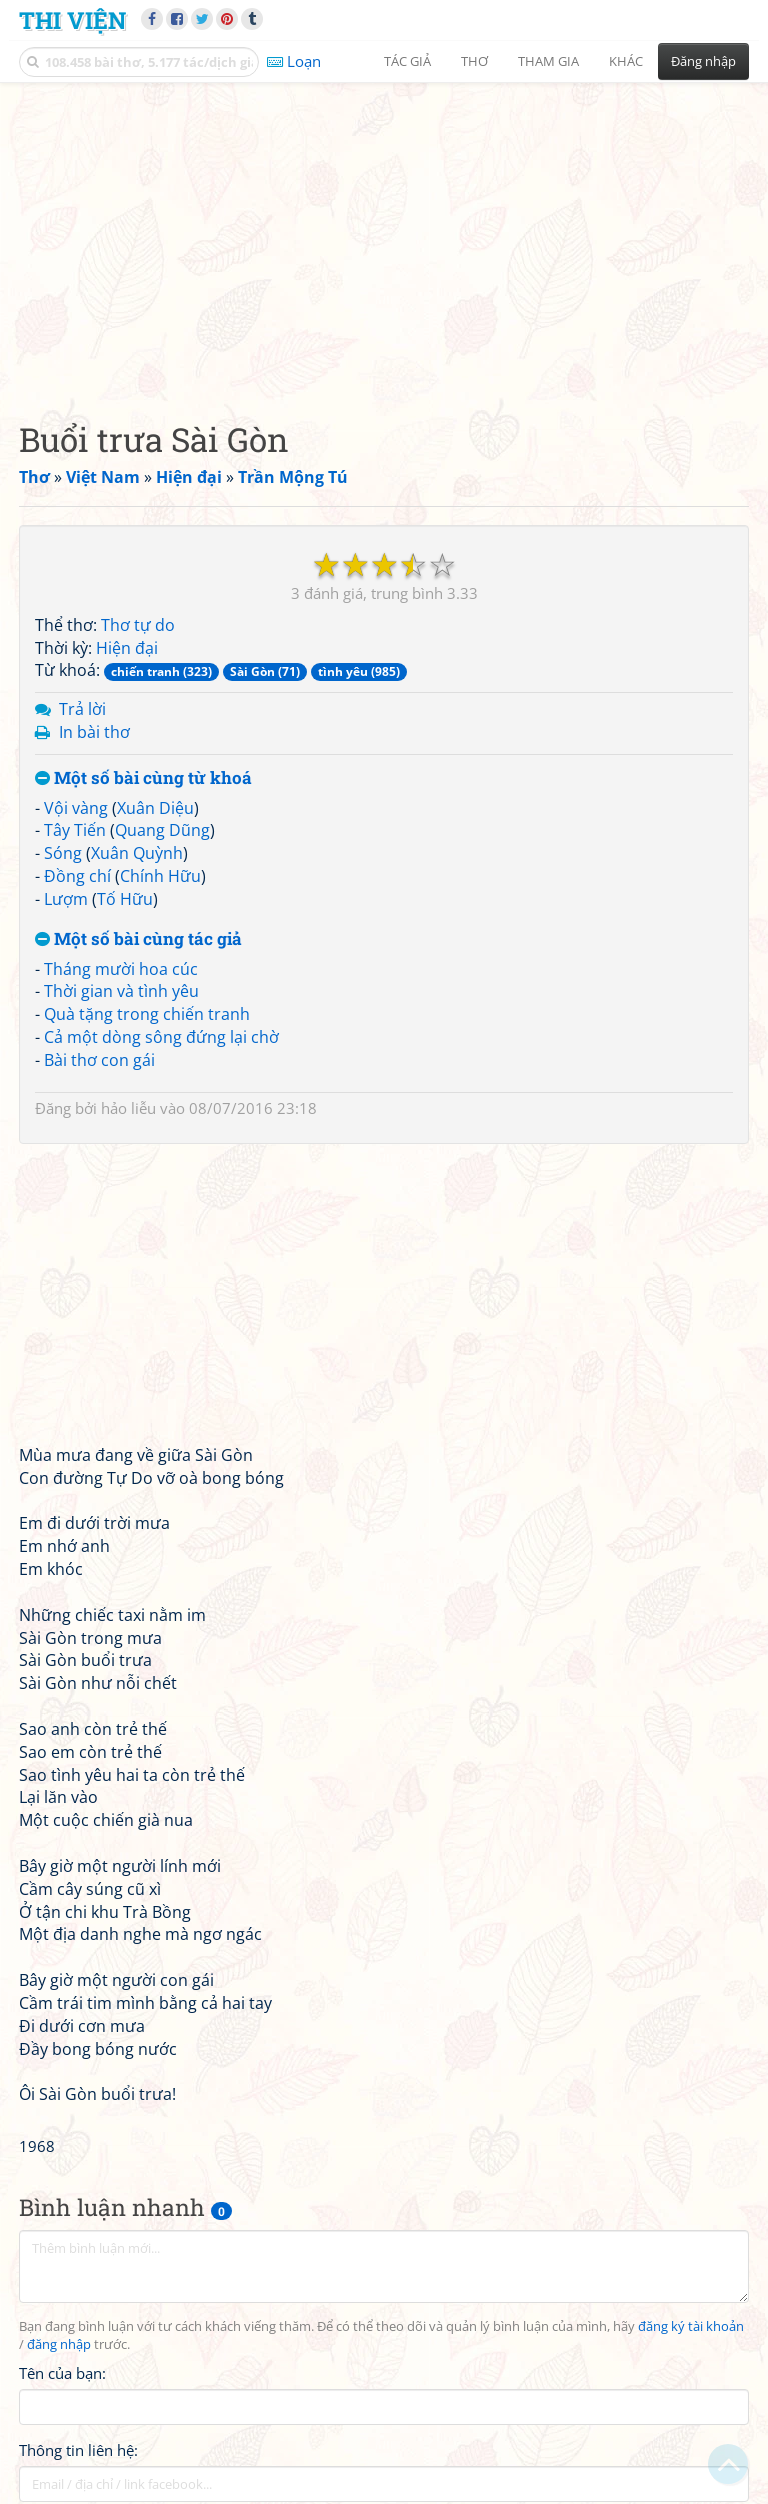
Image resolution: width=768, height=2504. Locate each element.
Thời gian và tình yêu (121, 991)
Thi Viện (72, 19)
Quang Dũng (162, 830)
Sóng (63, 853)
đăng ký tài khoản (691, 2326)
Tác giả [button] (407, 61)
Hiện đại (127, 648)
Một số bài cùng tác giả (138, 939)
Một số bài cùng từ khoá (143, 778)
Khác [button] (626, 61)
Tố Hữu (125, 899)
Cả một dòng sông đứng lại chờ (161, 1037)
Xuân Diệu (155, 808)
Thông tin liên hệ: (78, 2450)
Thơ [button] (474, 61)
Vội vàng (76, 808)
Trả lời (82, 709)
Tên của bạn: (62, 2373)
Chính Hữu (160, 876)
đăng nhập (59, 2344)
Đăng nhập (703, 61)
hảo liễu (128, 1108)
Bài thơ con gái (99, 1060)
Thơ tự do (138, 625)
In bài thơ (94, 732)
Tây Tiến (75, 830)
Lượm (66, 899)
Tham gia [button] (548, 61)
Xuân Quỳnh (137, 853)
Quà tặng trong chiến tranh (147, 1014)
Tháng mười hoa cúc (121, 969)
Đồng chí (77, 876)
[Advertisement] (384, 235)
